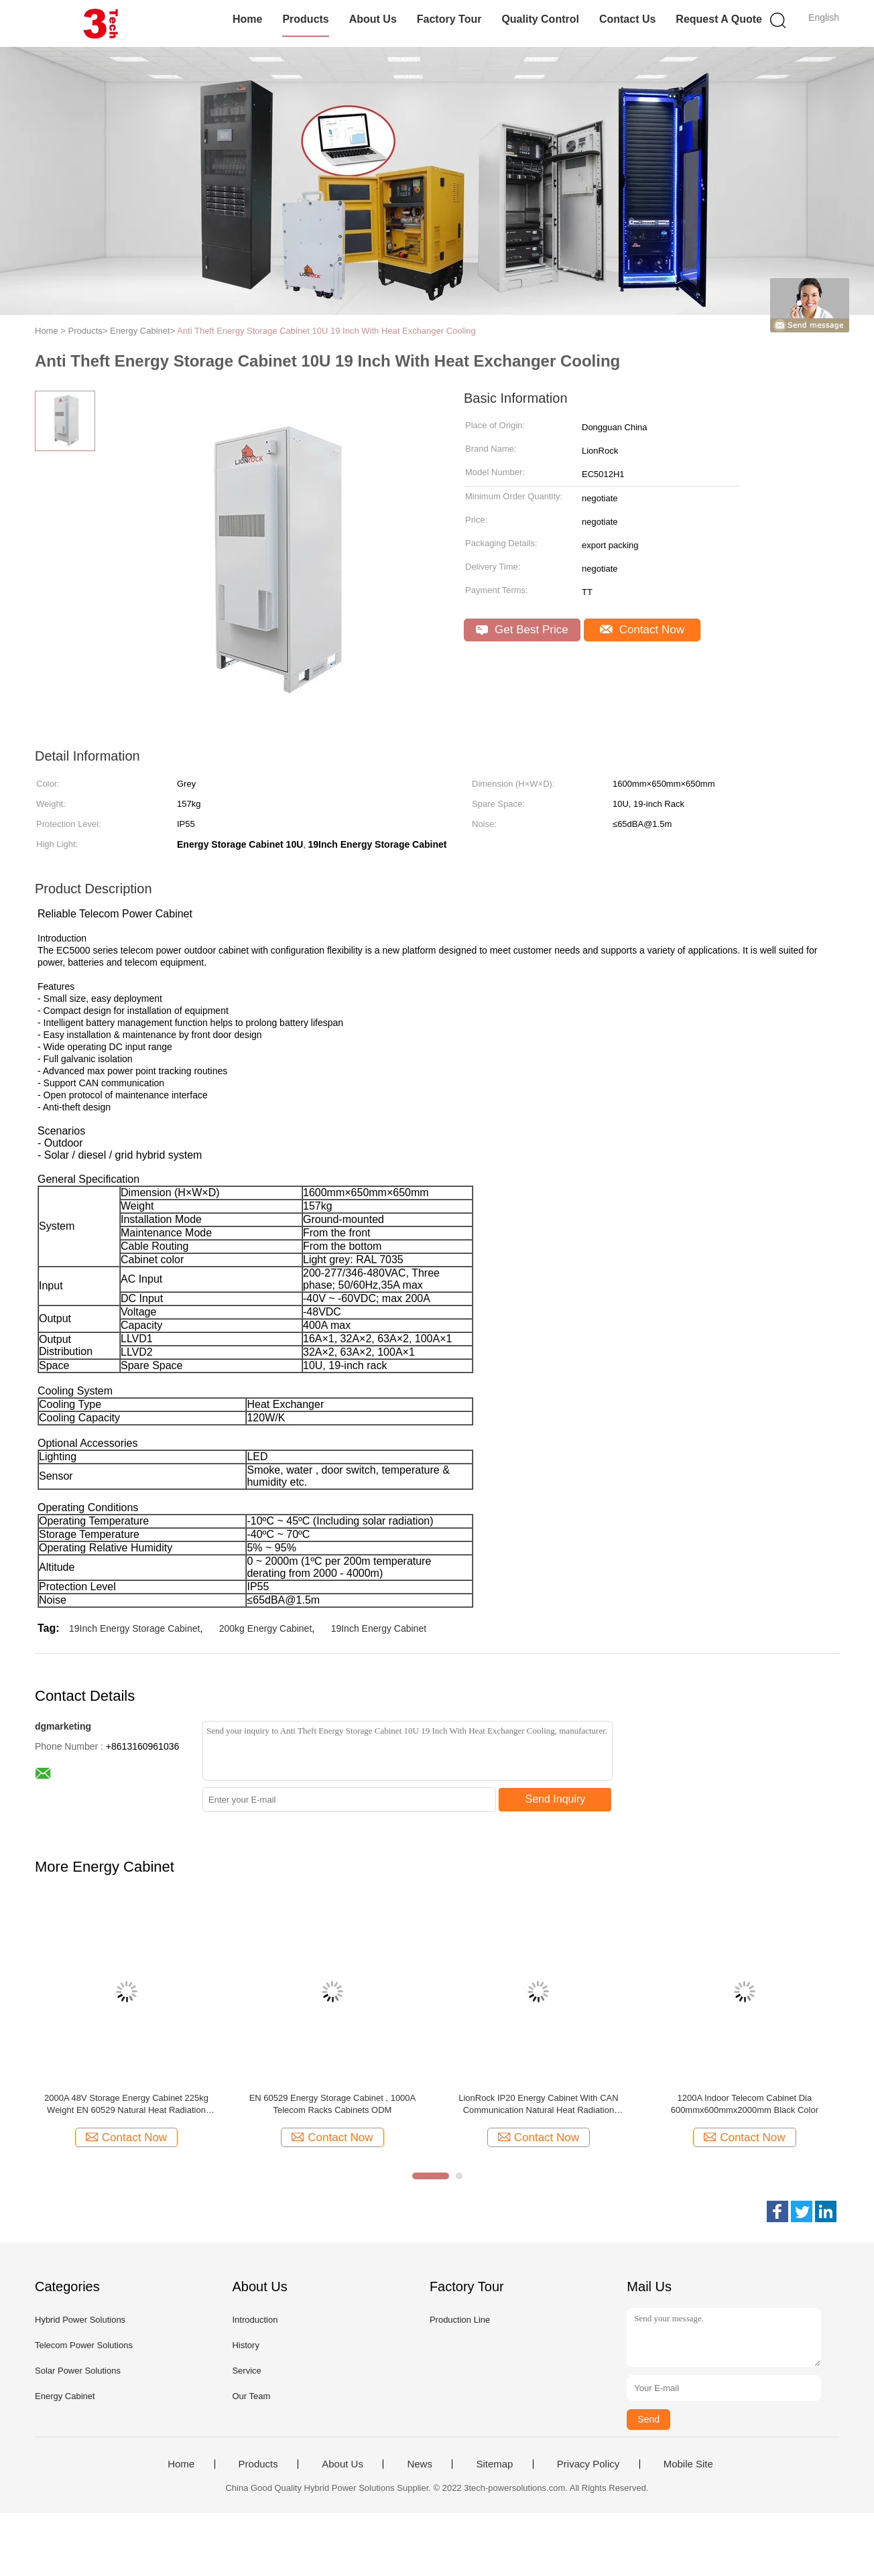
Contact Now (642, 629)
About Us (373, 19)
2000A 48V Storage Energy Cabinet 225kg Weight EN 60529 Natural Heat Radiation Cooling (126, 2104)
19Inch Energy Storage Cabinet (134, 1628)
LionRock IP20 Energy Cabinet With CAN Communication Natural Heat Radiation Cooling (538, 2104)
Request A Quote (719, 19)
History (245, 2345)
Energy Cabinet (65, 2396)
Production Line (460, 2320)
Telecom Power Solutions (84, 2345)
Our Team (251, 2396)
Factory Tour (449, 19)
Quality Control (540, 19)
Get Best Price (522, 629)
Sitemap (494, 2464)
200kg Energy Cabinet (265, 1628)
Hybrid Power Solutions (80, 2320)
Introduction (254, 2320)
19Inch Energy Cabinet (378, 1628)
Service (246, 2371)
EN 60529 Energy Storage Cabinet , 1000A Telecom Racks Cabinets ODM (332, 2104)
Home (247, 19)
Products (305, 19)
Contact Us (627, 19)
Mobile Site (688, 2464)
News (419, 2464)
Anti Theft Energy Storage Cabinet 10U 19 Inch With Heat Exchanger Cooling (326, 331)
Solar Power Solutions (78, 2371)
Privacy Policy (588, 2464)
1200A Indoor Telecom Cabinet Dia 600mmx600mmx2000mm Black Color (744, 2104)
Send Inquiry (555, 1799)
